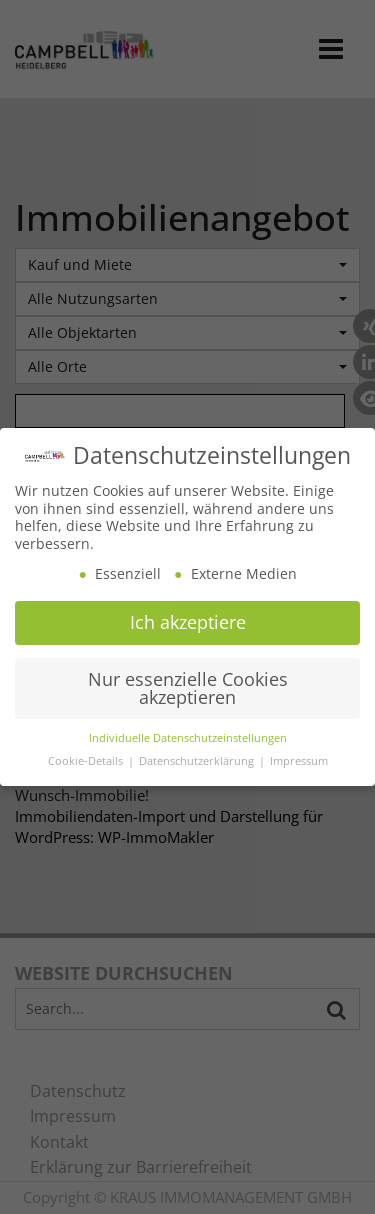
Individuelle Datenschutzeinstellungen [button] (188, 734)
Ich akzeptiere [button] (188, 618)
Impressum (299, 757)
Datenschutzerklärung (198, 757)
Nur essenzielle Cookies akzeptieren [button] (188, 682)
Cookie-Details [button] (87, 757)
